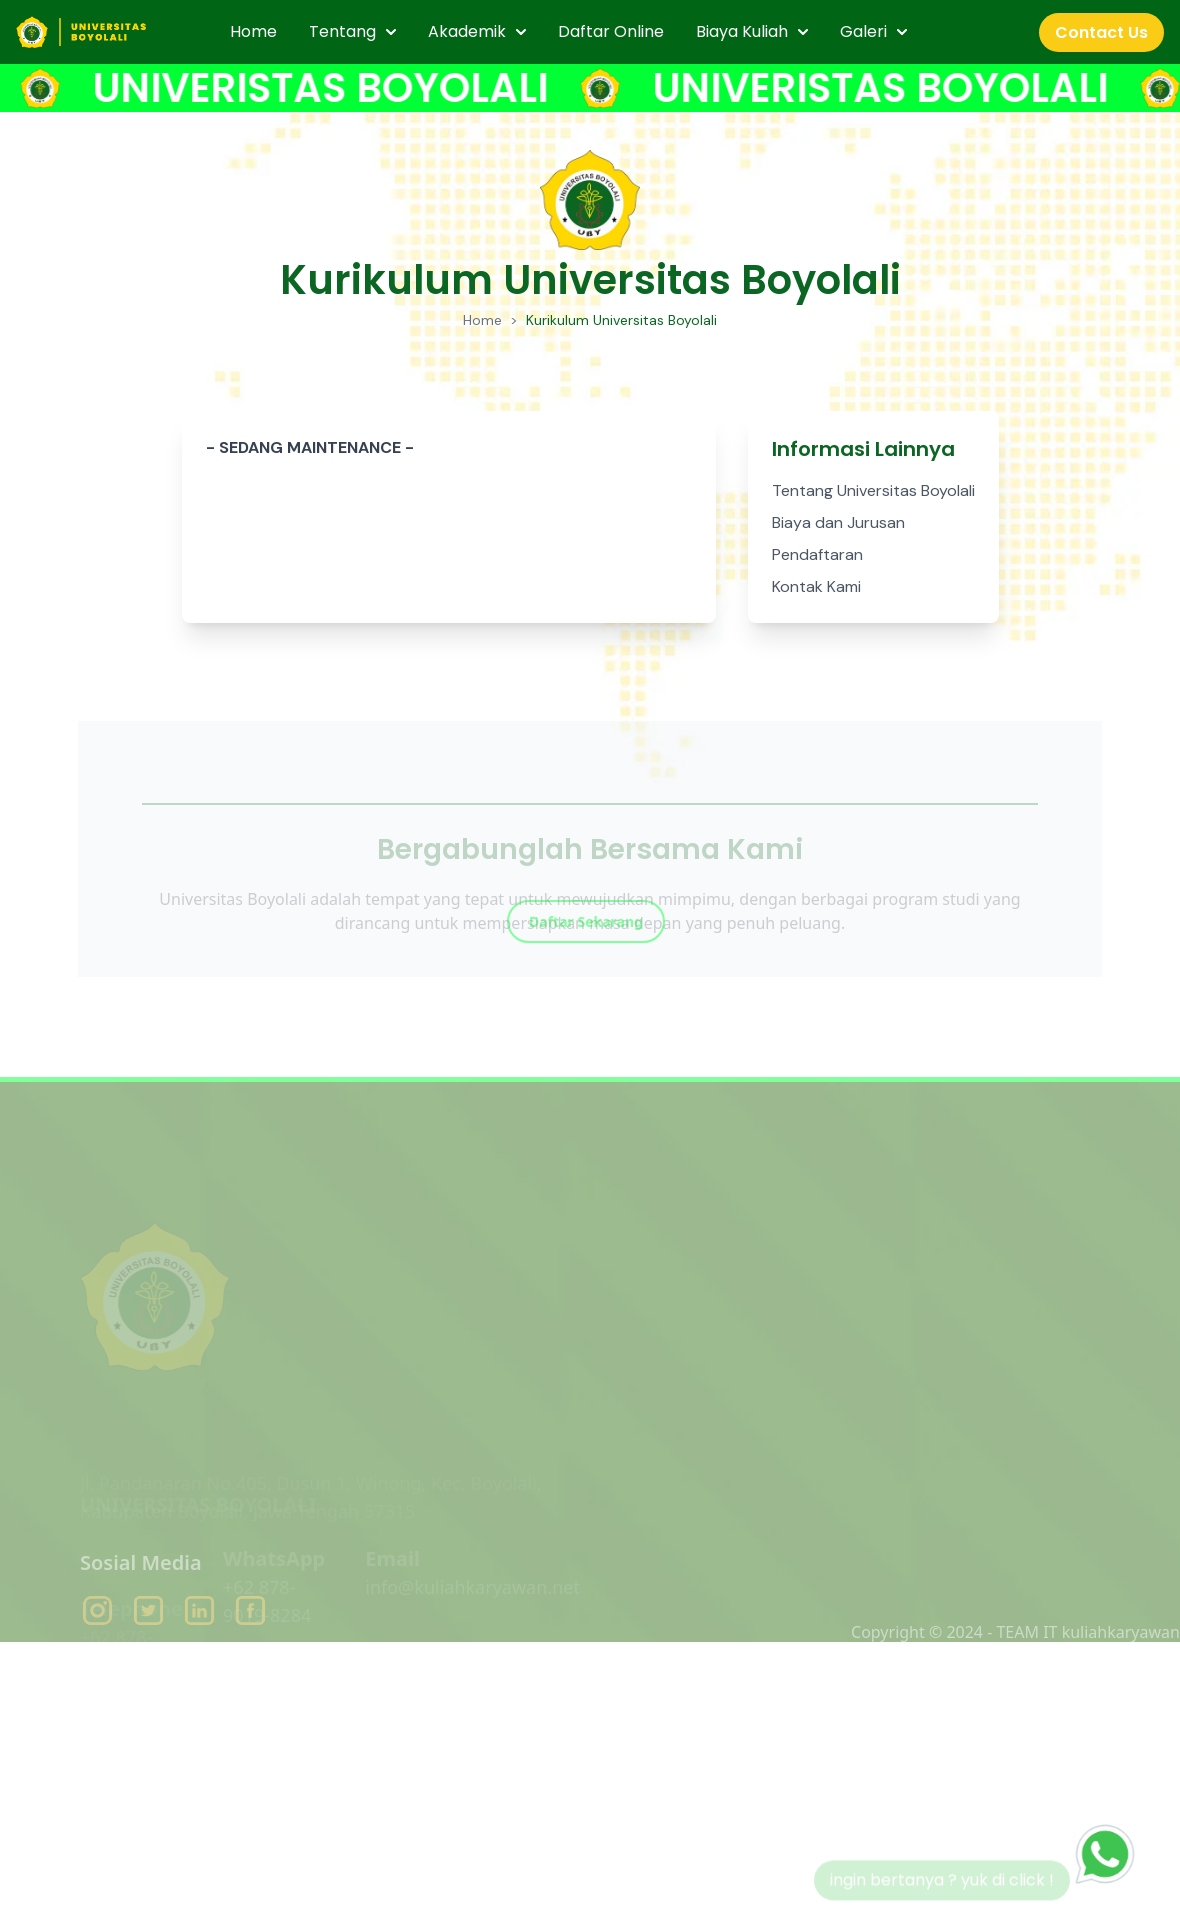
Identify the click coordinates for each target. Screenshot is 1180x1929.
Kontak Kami (816, 586)
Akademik (477, 31)
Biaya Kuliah (752, 31)
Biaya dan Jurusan (838, 522)
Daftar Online (611, 31)
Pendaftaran (817, 554)
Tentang (352, 31)
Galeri (873, 31)
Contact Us (1101, 32)
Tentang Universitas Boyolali (873, 490)
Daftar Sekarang (586, 958)
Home (253, 31)
